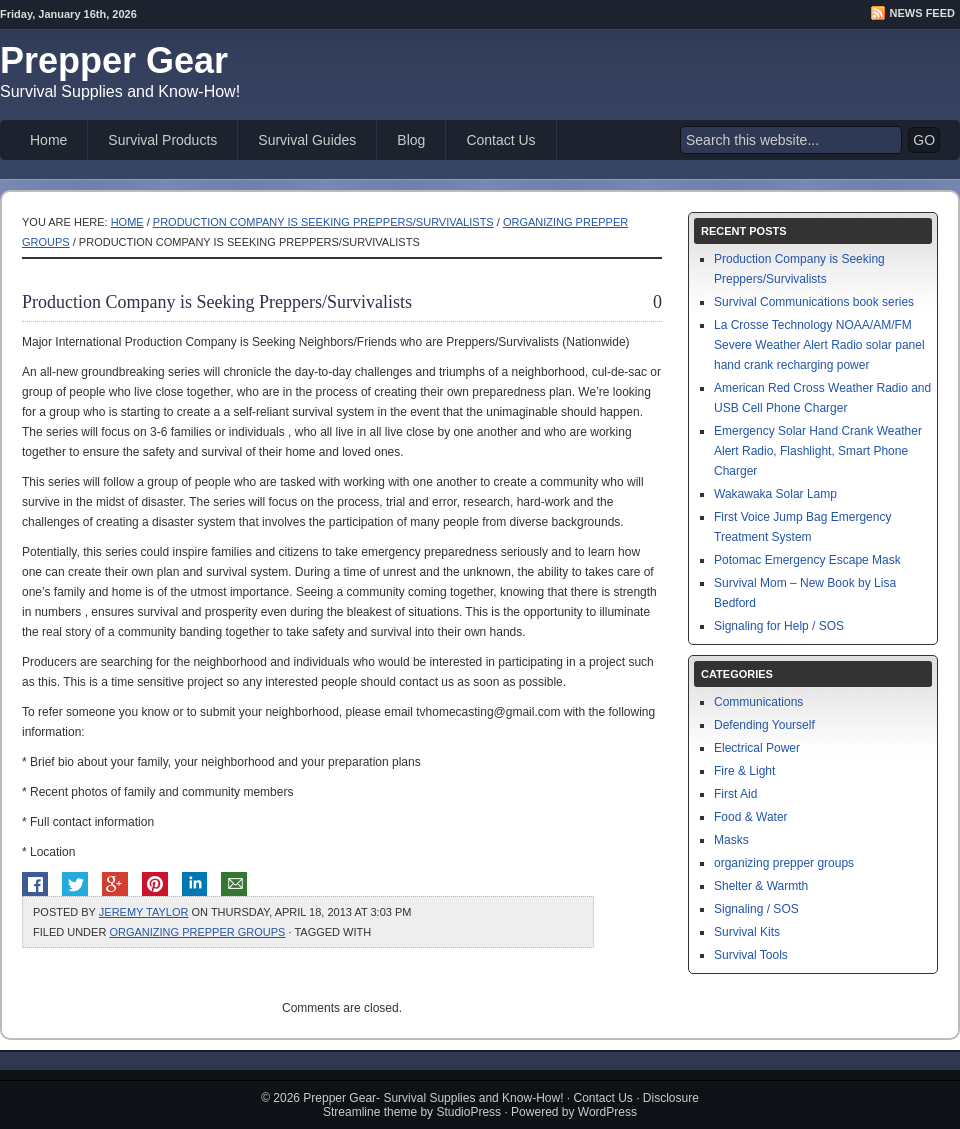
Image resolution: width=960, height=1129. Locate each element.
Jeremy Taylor (144, 912)
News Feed (922, 13)
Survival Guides (307, 140)
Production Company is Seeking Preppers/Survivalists (323, 222)
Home (48, 140)
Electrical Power (757, 748)
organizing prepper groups (197, 932)
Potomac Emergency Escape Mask (807, 560)
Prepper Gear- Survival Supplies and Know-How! (433, 1098)
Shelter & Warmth (761, 886)
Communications (758, 702)
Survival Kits (747, 932)
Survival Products (162, 140)
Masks (731, 840)
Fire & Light (744, 771)
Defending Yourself (764, 725)
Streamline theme (370, 1112)
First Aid (735, 794)
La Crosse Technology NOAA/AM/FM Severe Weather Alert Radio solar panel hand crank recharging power (819, 345)
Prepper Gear (114, 60)
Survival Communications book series (814, 302)
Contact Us (500, 140)
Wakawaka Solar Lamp (775, 494)
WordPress (607, 1112)
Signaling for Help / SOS (779, 626)
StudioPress (468, 1112)
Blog (411, 140)
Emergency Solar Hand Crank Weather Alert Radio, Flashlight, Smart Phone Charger (818, 451)
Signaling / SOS (756, 909)
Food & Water (751, 817)
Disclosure (671, 1098)
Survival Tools (751, 955)
